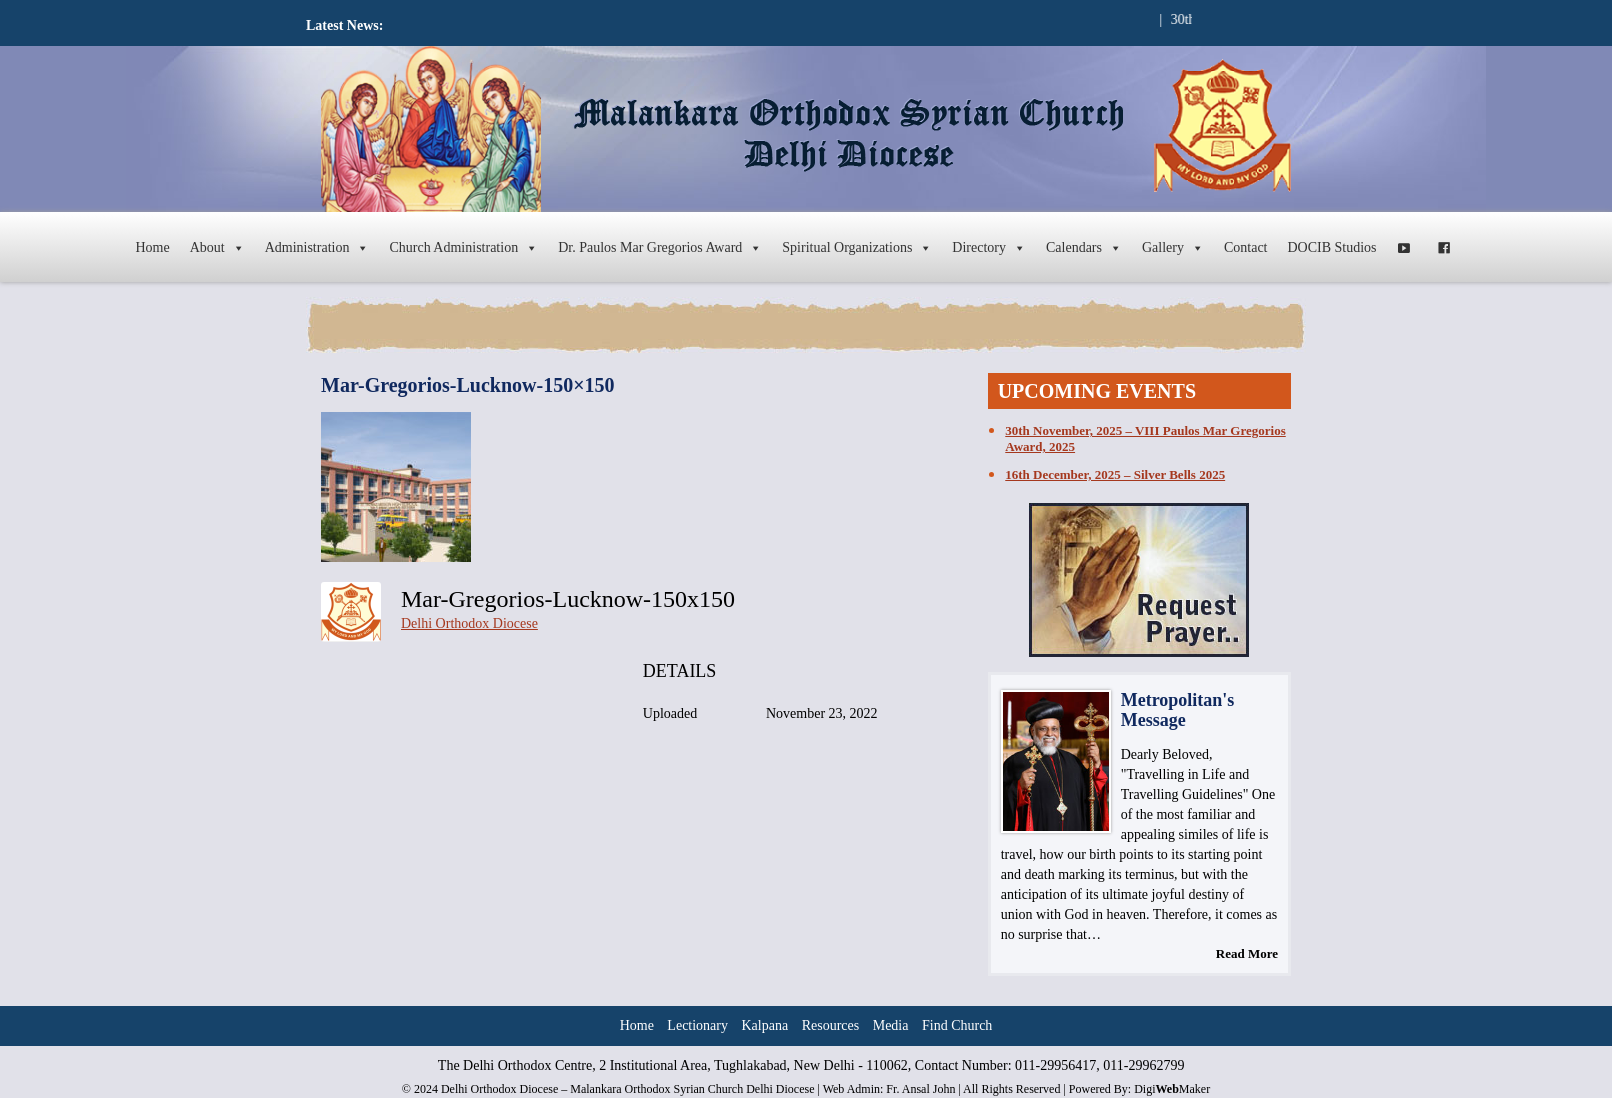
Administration (317, 248)
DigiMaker (1172, 1089)
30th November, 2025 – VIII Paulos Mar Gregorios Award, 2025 (1145, 438)
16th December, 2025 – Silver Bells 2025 (1115, 474)
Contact (1246, 247)
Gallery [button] (1173, 248)
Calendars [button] (1084, 248)
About (217, 248)
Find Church (957, 1025)
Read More (1247, 953)
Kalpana (765, 1025)
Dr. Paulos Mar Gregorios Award (660, 248)
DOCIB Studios (1332, 247)
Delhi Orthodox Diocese (469, 623)
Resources (831, 1025)
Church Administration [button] (463, 248)
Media (891, 1025)
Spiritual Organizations (857, 248)
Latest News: (344, 25)
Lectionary (697, 1025)
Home (152, 247)
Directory (989, 248)
